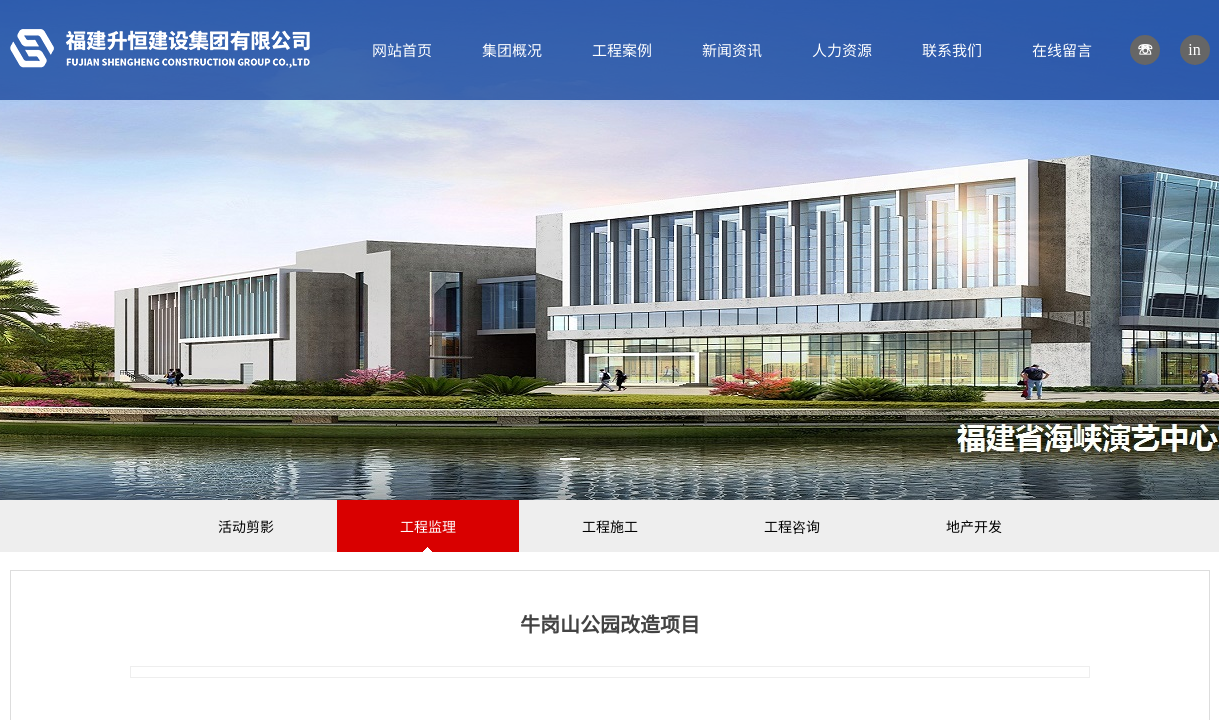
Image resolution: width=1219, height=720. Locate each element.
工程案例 (622, 49)
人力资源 (842, 49)
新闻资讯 (732, 49)
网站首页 (402, 49)
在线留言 (1062, 49)
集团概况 (512, 49)
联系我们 (952, 49)
